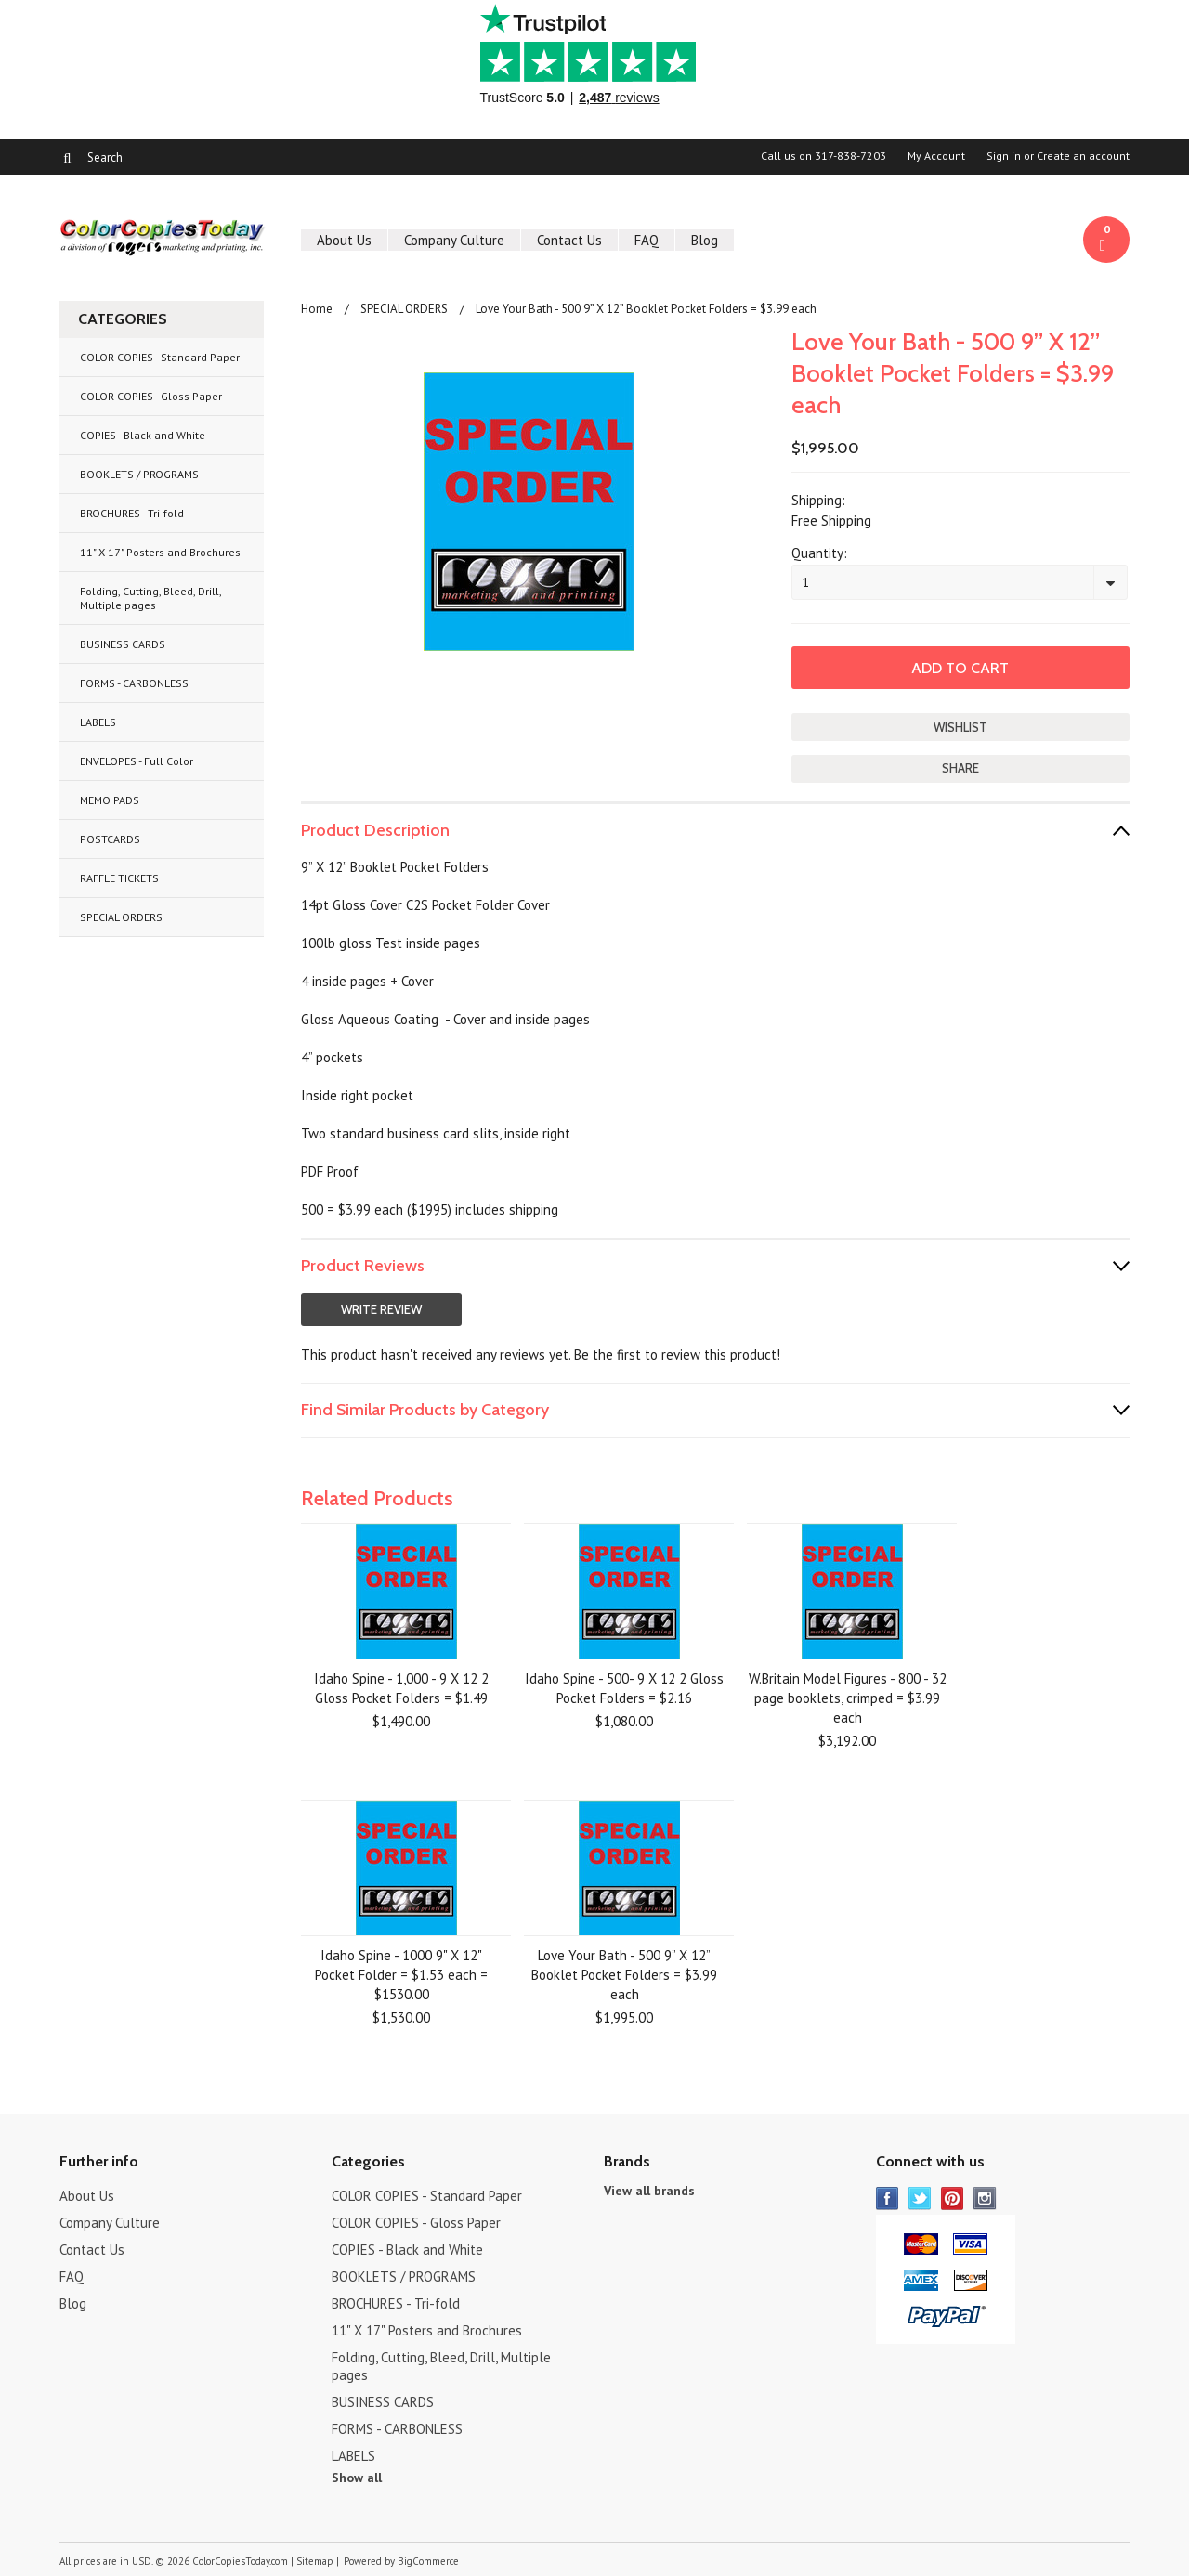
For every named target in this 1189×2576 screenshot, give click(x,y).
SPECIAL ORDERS (121, 917)
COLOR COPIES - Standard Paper (160, 357)
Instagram (985, 2198)
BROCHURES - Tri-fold (132, 513)
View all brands (649, 2190)
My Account (936, 156)
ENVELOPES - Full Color (136, 761)
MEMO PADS (109, 800)
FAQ (646, 240)
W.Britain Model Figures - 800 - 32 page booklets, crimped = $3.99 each (848, 1698)
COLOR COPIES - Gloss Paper (151, 396)
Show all (357, 2477)
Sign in (1003, 156)
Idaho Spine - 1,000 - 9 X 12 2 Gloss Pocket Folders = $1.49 (401, 1688)
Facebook (887, 2198)
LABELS (98, 722)
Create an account (1083, 156)
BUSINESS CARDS (122, 644)
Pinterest (952, 2198)
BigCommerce (428, 2561)
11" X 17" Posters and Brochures (160, 552)
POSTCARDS (110, 839)
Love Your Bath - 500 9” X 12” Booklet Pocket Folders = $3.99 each (624, 1974)
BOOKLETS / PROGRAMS (139, 474)
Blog (704, 240)
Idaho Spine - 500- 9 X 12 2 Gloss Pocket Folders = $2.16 (624, 1688)
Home (317, 309)
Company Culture (454, 240)
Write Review (381, 1309)
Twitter (920, 2198)
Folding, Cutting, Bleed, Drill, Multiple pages (151, 598)
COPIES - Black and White (142, 435)
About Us (344, 240)
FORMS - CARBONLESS (134, 683)
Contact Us (569, 240)
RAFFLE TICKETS (119, 878)
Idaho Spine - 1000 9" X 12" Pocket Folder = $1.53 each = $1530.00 (401, 1974)
